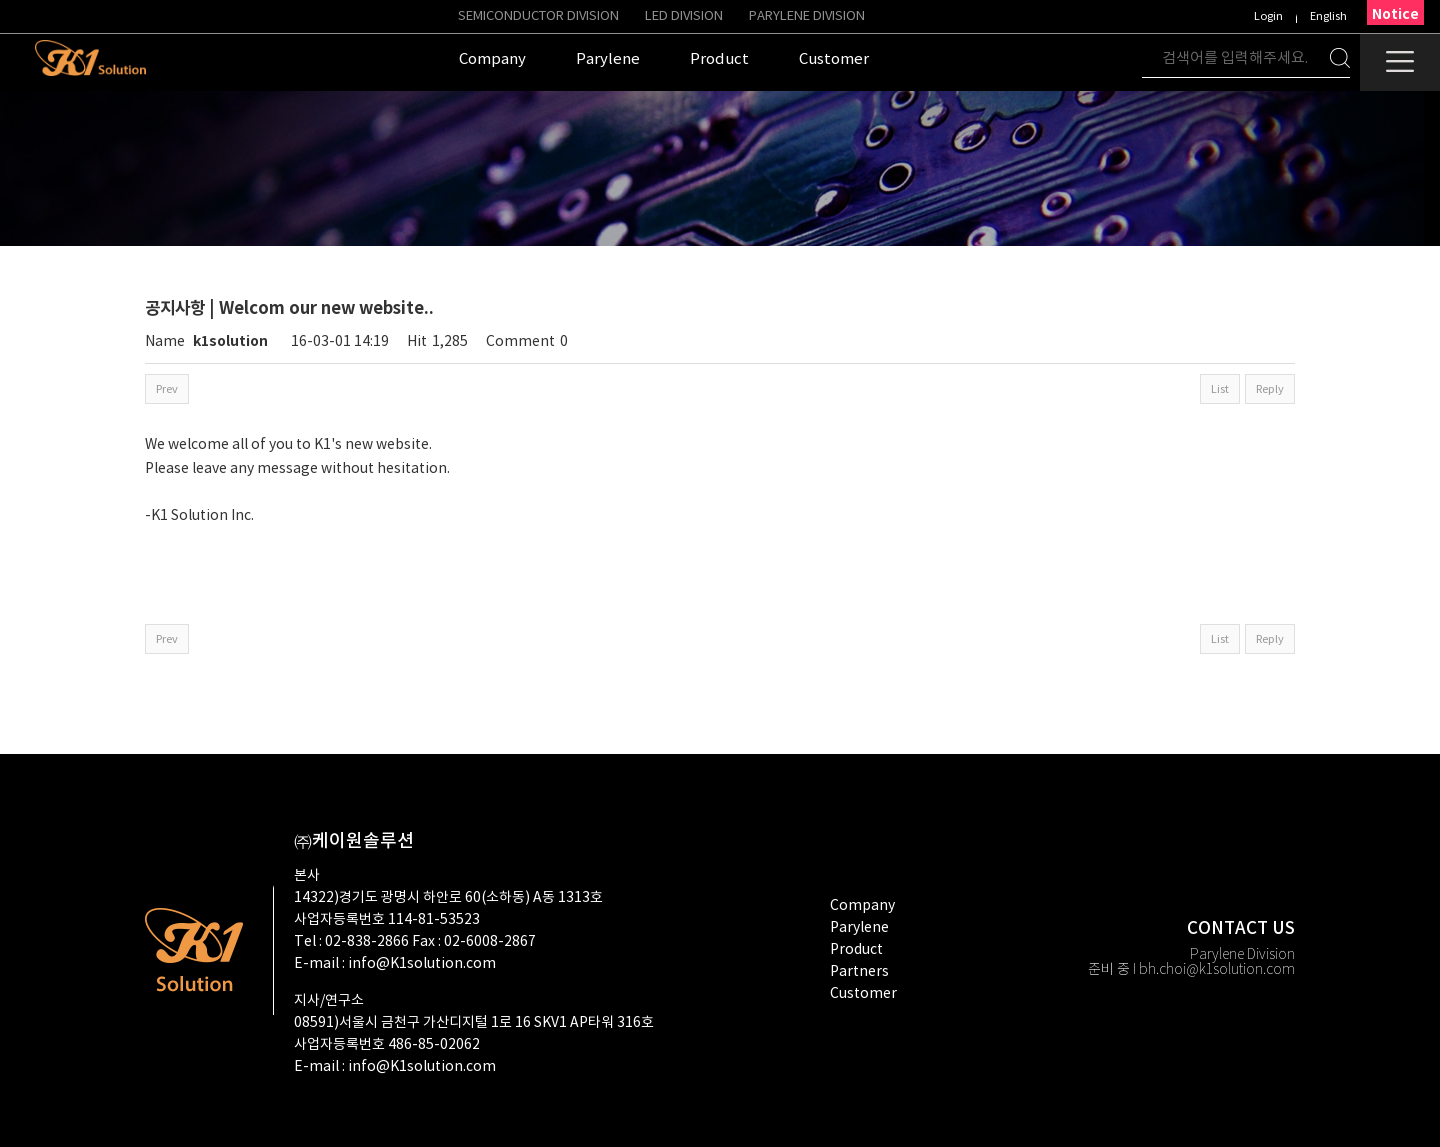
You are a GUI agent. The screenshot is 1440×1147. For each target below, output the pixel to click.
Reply (1270, 389)
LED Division (684, 16)
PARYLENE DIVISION (807, 16)
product (856, 950)
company (862, 906)
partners (859, 972)
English (1328, 16)
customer (863, 994)
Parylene (859, 928)
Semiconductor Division (538, 16)
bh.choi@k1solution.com (1217, 970)
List (1220, 389)
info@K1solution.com (422, 964)
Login (1268, 16)
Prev (167, 389)
